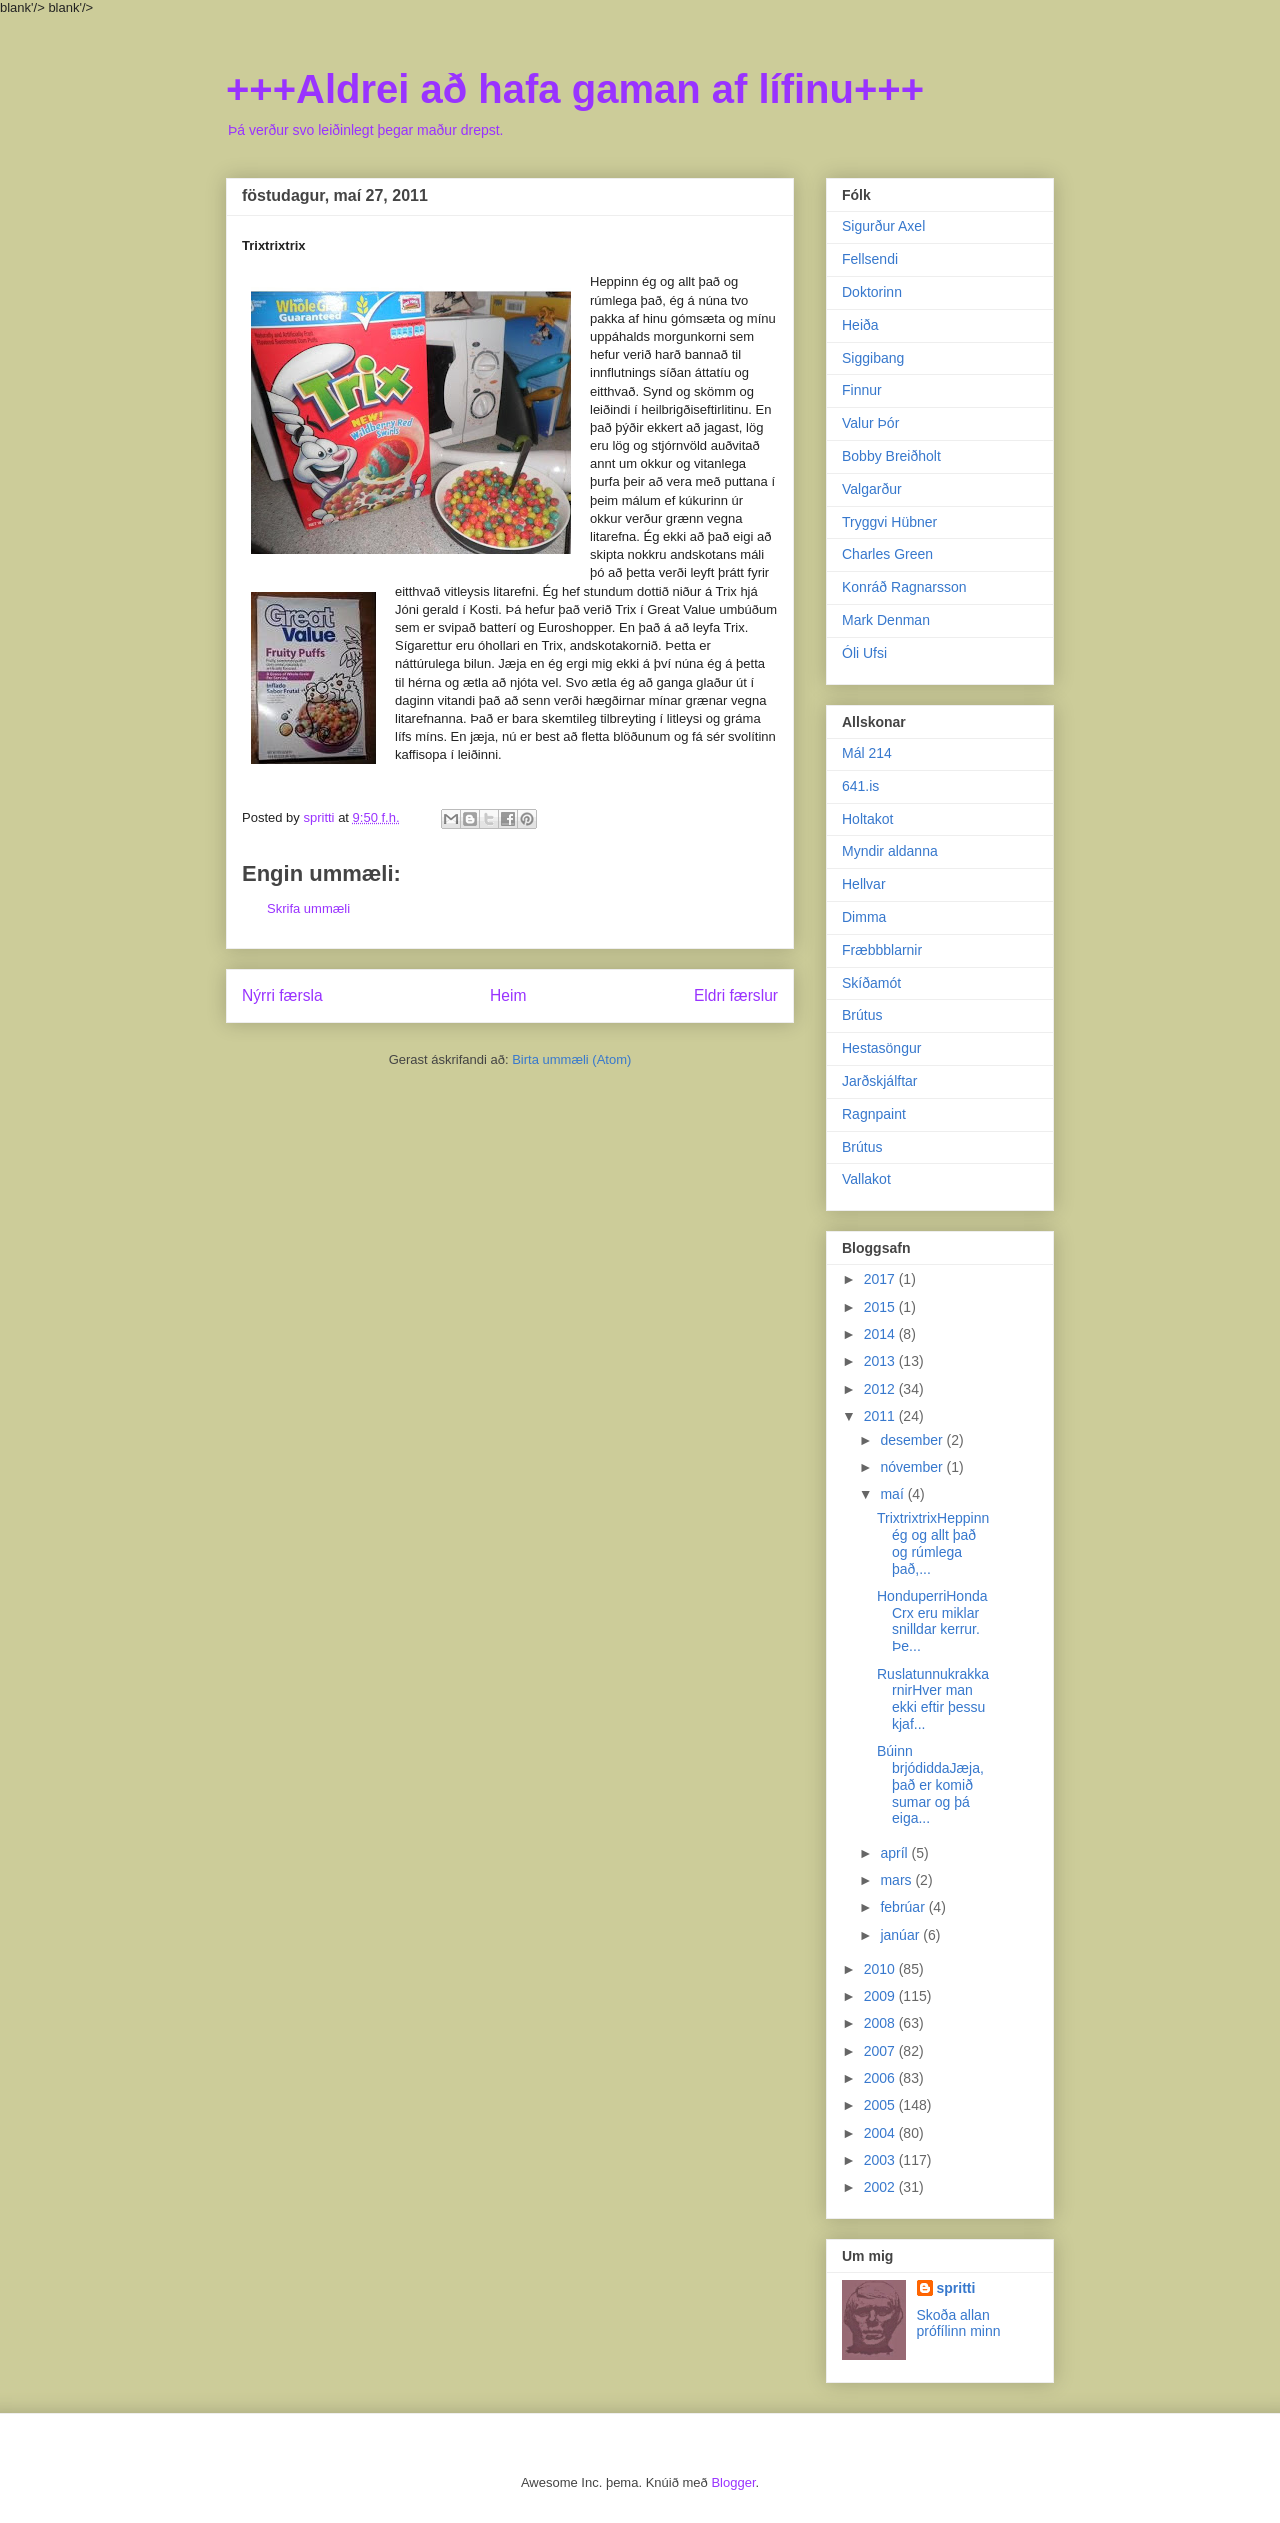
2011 (881, 1416)
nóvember (913, 1467)
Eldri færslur (736, 995)
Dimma (864, 917)
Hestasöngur (881, 1048)
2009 (881, 1996)
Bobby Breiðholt (891, 456)
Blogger (733, 2482)
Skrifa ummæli (308, 908)
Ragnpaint (874, 1114)
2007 (881, 2051)
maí (893, 1494)
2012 (881, 1389)
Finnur (862, 390)
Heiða (860, 325)
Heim (508, 995)
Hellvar (864, 884)
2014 (881, 1334)
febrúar (904, 1907)
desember (913, 1440)
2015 (881, 1307)
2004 (881, 2133)
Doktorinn (872, 292)
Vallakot (866, 1179)
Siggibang (873, 358)
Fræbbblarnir (882, 950)
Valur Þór (870, 423)
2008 (881, 2023)
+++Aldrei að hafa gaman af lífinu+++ (575, 89)
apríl (895, 1853)
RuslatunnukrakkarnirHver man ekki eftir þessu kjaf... (933, 1699)
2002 (881, 2187)
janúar (901, 1935)
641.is (860, 786)
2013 (881, 1361)
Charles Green (887, 554)
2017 (881, 1279)
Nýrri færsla (282, 995)
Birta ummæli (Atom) (571, 1059)
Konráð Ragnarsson (904, 587)
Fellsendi (870, 259)
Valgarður (872, 489)
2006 (881, 2078)
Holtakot (867, 819)
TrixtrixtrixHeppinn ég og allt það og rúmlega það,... (933, 1543)
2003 (881, 2160)
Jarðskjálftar (879, 1081)
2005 (881, 2105)
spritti (956, 2288)
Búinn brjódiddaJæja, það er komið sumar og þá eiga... (930, 1784)
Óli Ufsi (864, 653)
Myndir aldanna (890, 851)
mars (897, 1880)
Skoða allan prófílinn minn (959, 2323)
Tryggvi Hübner (889, 522)
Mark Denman (886, 620)
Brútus (862, 1015)
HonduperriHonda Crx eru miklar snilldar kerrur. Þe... (932, 1621)
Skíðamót (871, 983)
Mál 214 (867, 753)
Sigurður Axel (883, 226)
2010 (881, 1969)
